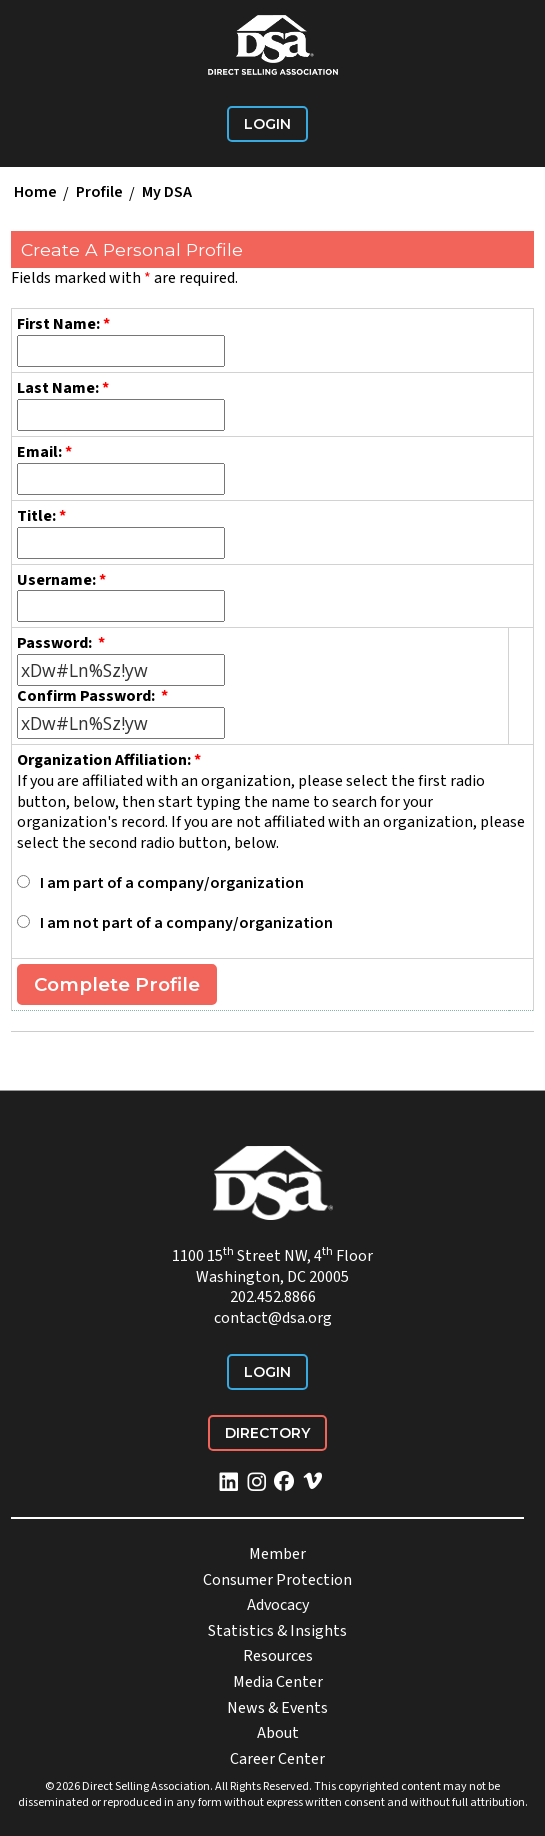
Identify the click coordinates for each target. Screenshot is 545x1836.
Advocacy (278, 1605)
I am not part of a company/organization (186, 923)
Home (35, 193)
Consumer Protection (277, 1580)
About (278, 1733)
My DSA (167, 193)
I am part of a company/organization (172, 883)
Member (277, 1554)
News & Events (277, 1708)
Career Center (277, 1759)
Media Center (278, 1682)
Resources (278, 1656)
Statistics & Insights (277, 1631)
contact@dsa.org (273, 1318)
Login (267, 124)
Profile (99, 193)
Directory (267, 1433)
